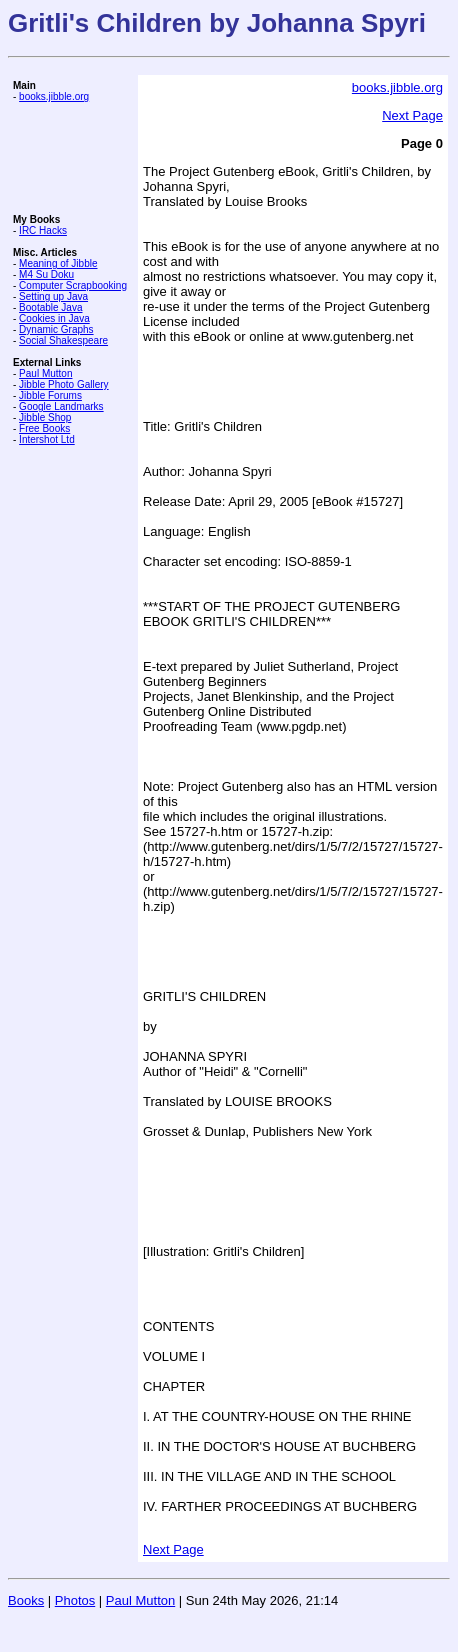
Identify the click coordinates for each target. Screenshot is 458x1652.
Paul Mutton (45, 373)
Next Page (412, 115)
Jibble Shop (45, 417)
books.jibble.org (54, 96)
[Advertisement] (73, 158)
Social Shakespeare (63, 340)
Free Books (44, 428)
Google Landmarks (61, 406)
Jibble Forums (50, 395)
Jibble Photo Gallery (64, 384)
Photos (75, 1600)
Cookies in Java (54, 318)
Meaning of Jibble (58, 263)
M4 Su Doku (46, 274)
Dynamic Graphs (56, 329)
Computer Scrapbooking (73, 285)
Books (26, 1600)
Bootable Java (50, 307)
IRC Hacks (43, 230)
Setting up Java (53, 296)
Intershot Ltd (47, 439)
